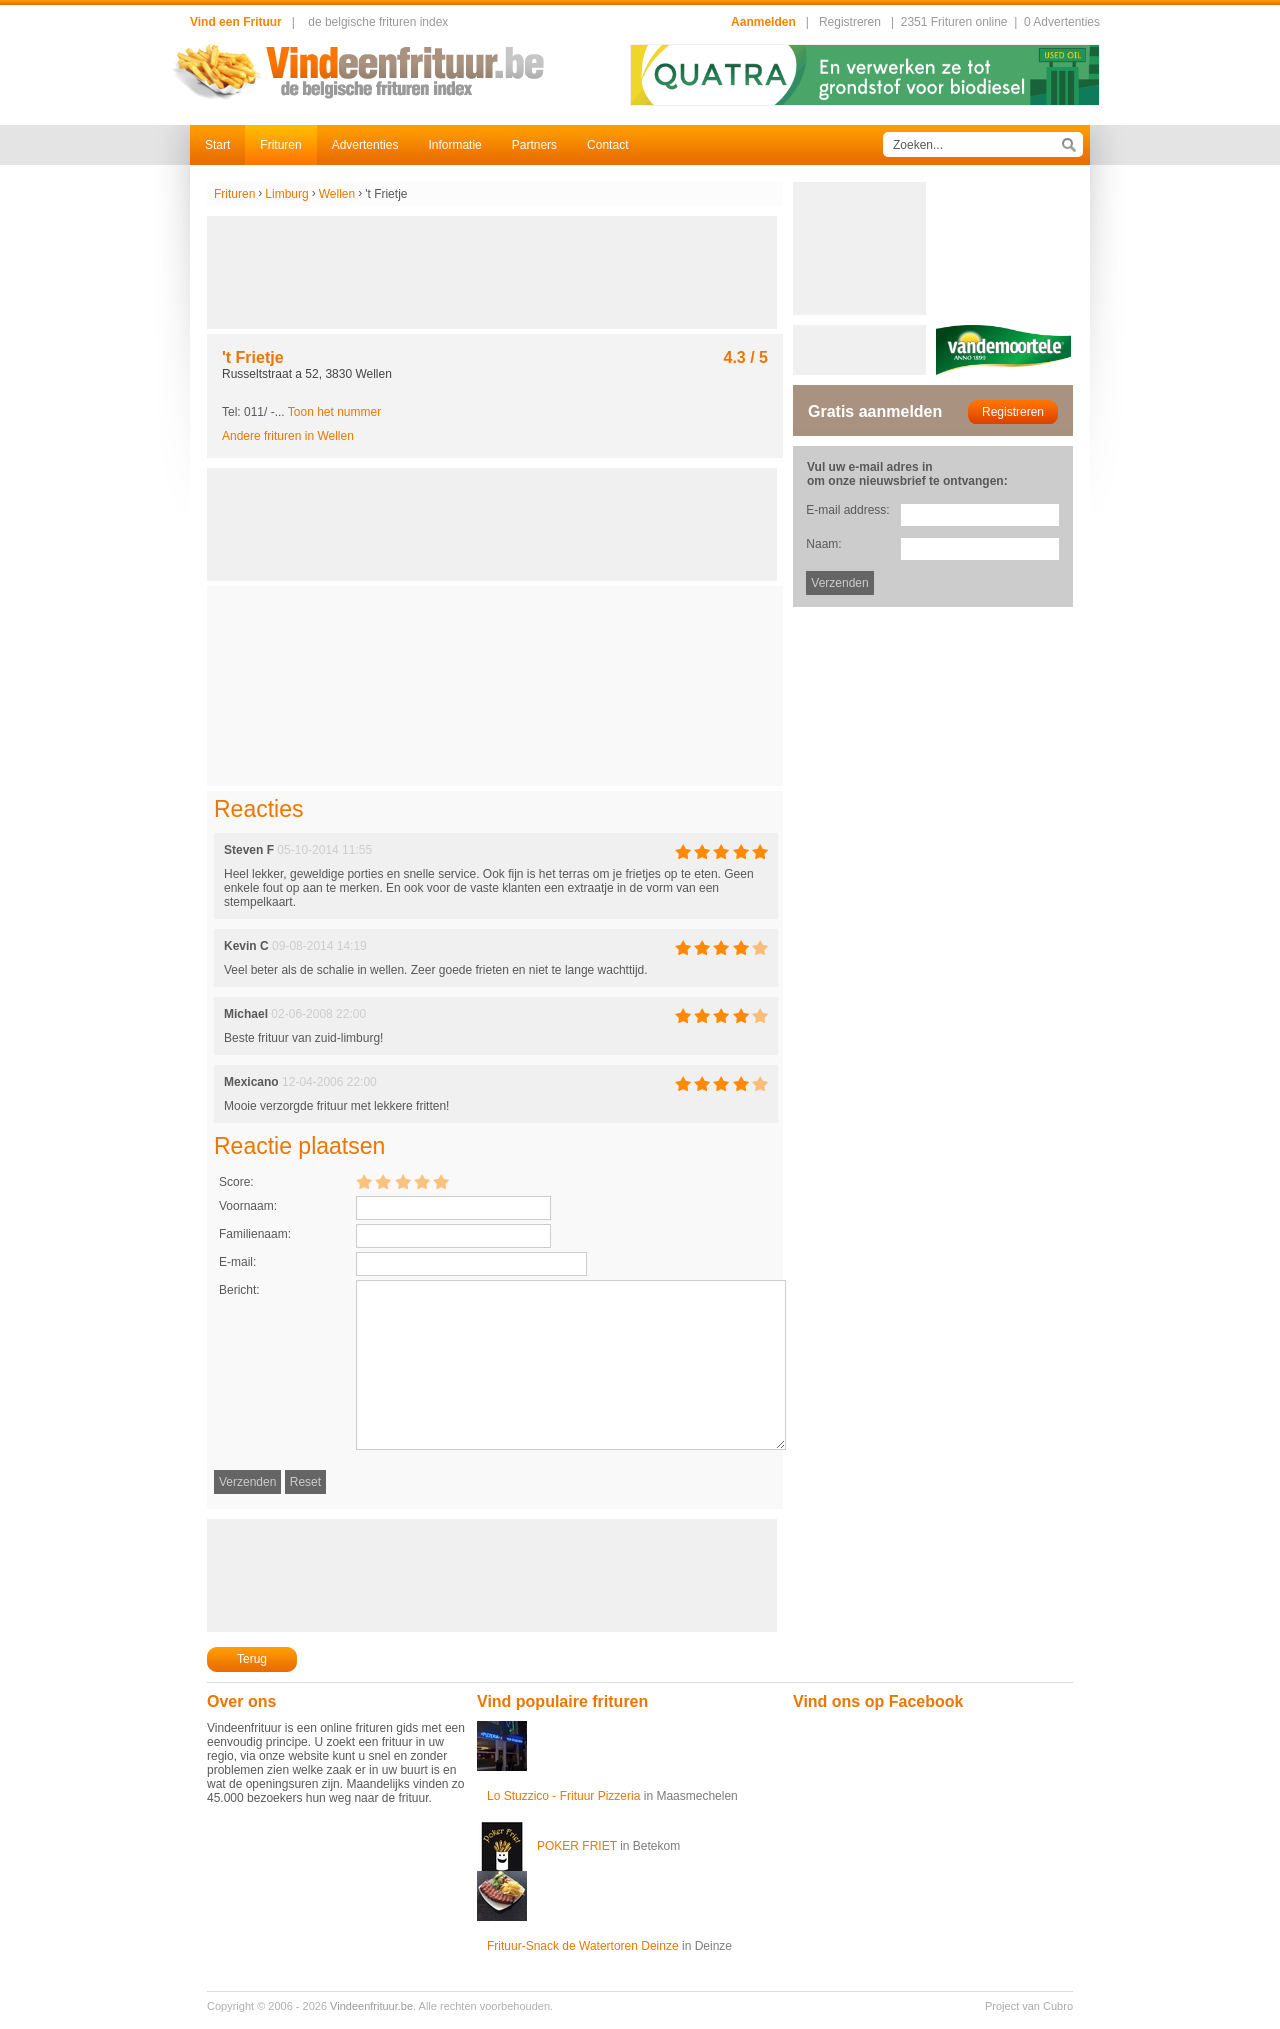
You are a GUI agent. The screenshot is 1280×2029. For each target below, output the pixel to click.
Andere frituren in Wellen (288, 436)
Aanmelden (763, 22)
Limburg (286, 194)
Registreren (850, 22)
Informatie (454, 145)
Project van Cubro (1029, 2006)
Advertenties (365, 145)
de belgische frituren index (378, 22)
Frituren (280, 145)
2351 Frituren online (954, 22)
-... (326, 412)
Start (217, 145)
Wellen (337, 194)
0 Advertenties (1062, 22)
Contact (607, 145)
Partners (534, 145)
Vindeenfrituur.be (371, 2006)
